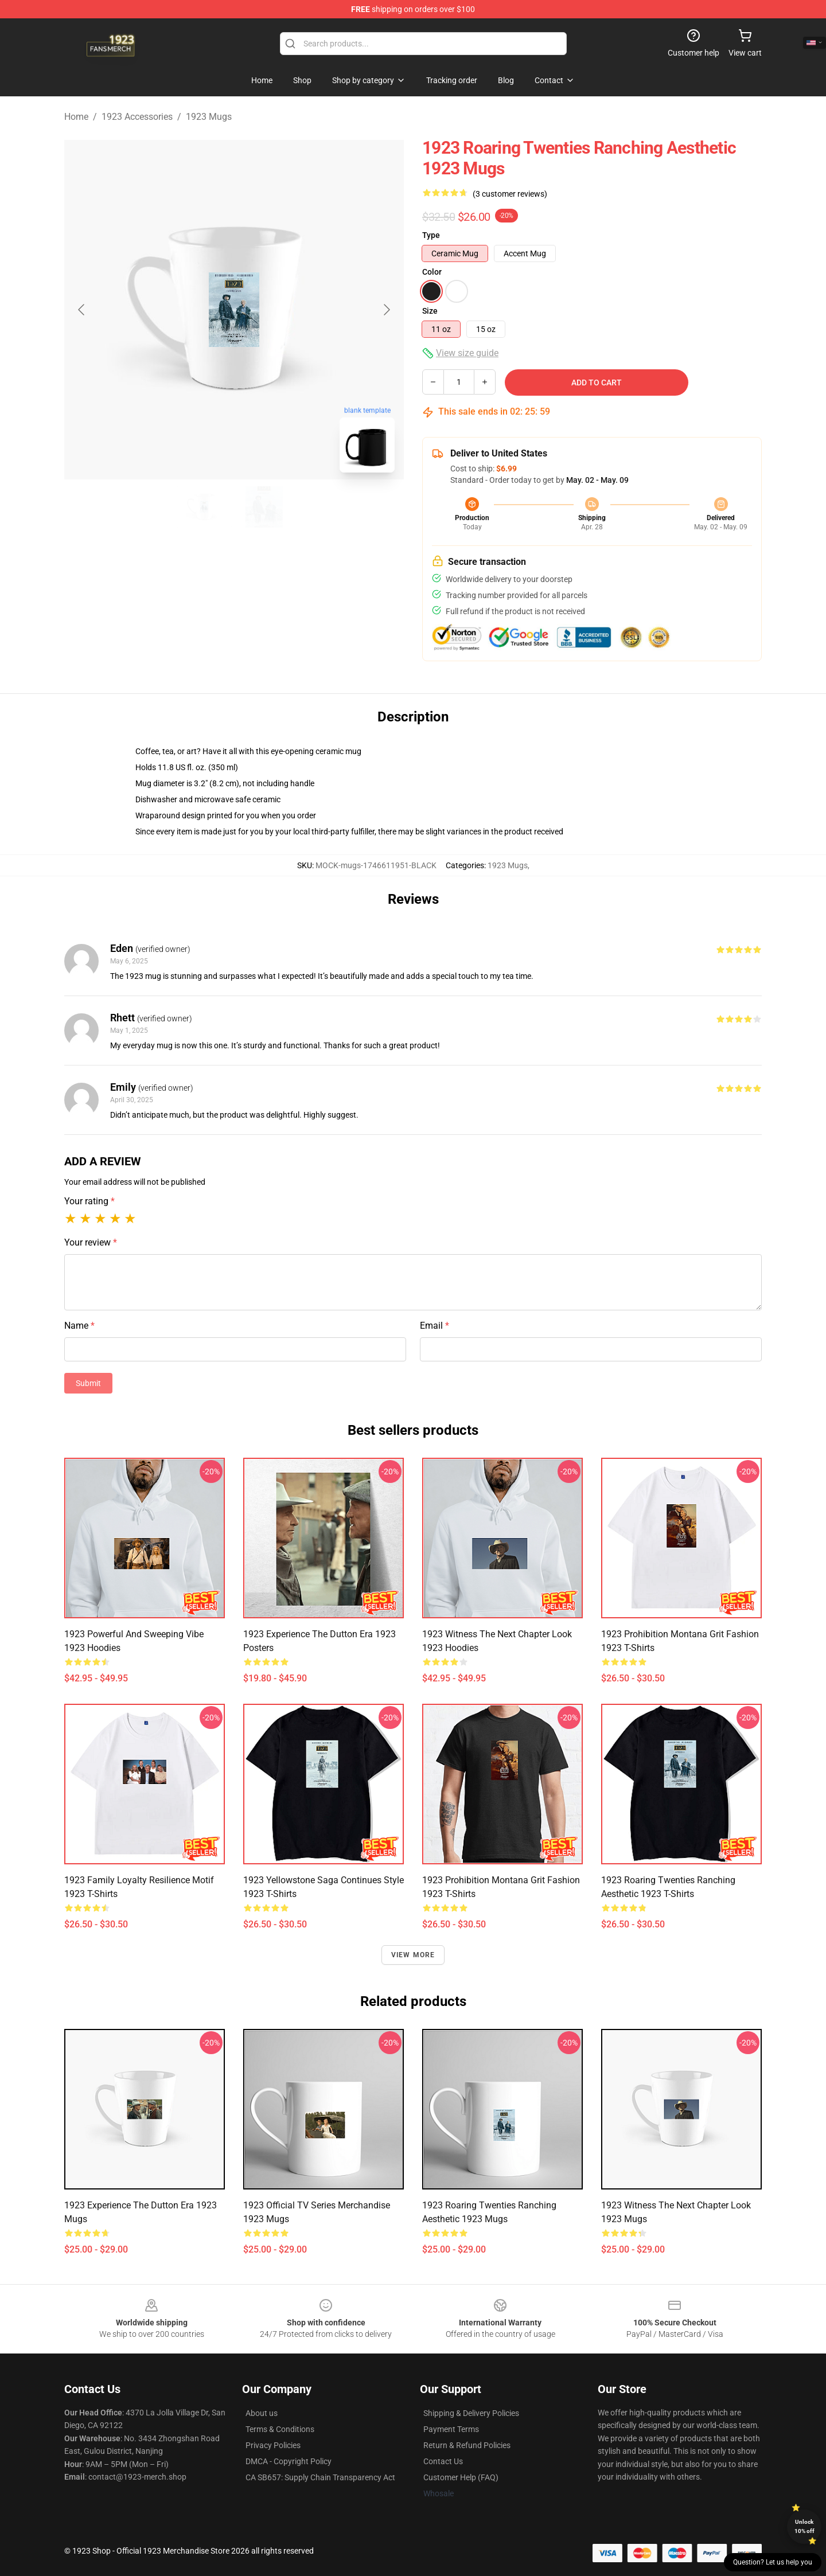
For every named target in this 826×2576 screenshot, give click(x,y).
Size (430, 310)
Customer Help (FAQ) (460, 2477)
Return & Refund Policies (467, 2445)
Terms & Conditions (280, 2429)
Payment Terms (451, 2429)
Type (431, 235)
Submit (88, 1383)
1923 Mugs (209, 116)
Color (432, 271)
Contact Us (443, 2461)
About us (262, 2413)
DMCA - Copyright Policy (289, 2461)
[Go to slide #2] (263, 507)
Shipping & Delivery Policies (471, 2413)
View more (413, 1955)
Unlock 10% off (804, 2526)
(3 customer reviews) (510, 193)
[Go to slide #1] (204, 507)
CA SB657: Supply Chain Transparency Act (320, 2477)
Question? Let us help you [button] (772, 2562)
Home (76, 116)
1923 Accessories (137, 116)
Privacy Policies (273, 2445)
